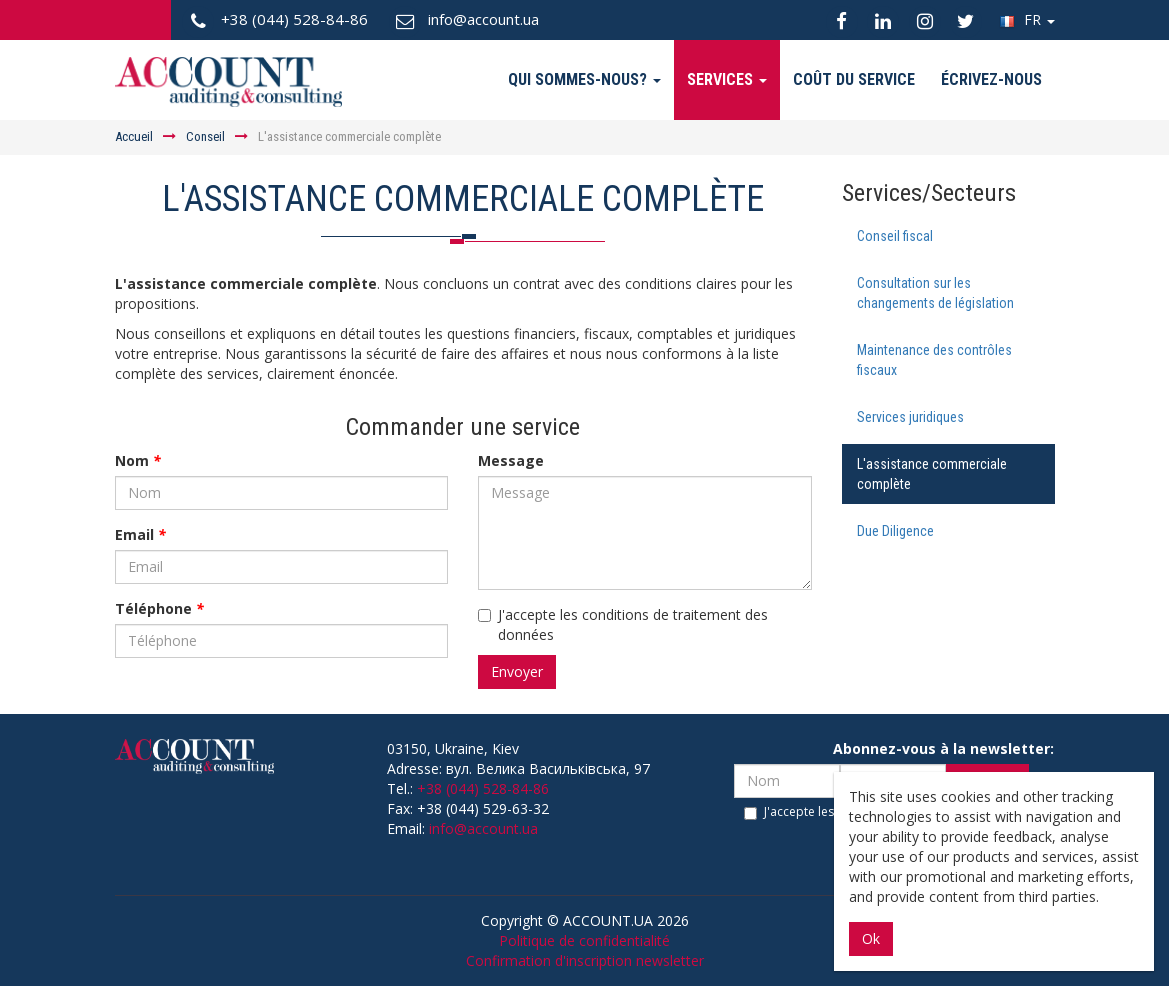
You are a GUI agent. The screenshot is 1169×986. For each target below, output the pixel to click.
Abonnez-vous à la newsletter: (943, 748)
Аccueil (134, 136)
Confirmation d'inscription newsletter (585, 960)
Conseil (205, 136)
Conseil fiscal (895, 236)
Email (140, 534)
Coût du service (854, 79)
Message (511, 460)
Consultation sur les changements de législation (935, 293)
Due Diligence (895, 531)
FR (1027, 19)
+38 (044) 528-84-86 (483, 788)
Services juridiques (910, 417)
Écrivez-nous (991, 79)
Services (727, 79)
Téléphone (159, 608)
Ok (871, 938)
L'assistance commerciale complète (932, 474)
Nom (138, 460)
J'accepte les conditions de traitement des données (623, 624)
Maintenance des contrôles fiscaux (934, 360)
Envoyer (517, 671)
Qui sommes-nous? (584, 79)
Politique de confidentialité (584, 940)
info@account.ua (483, 828)
